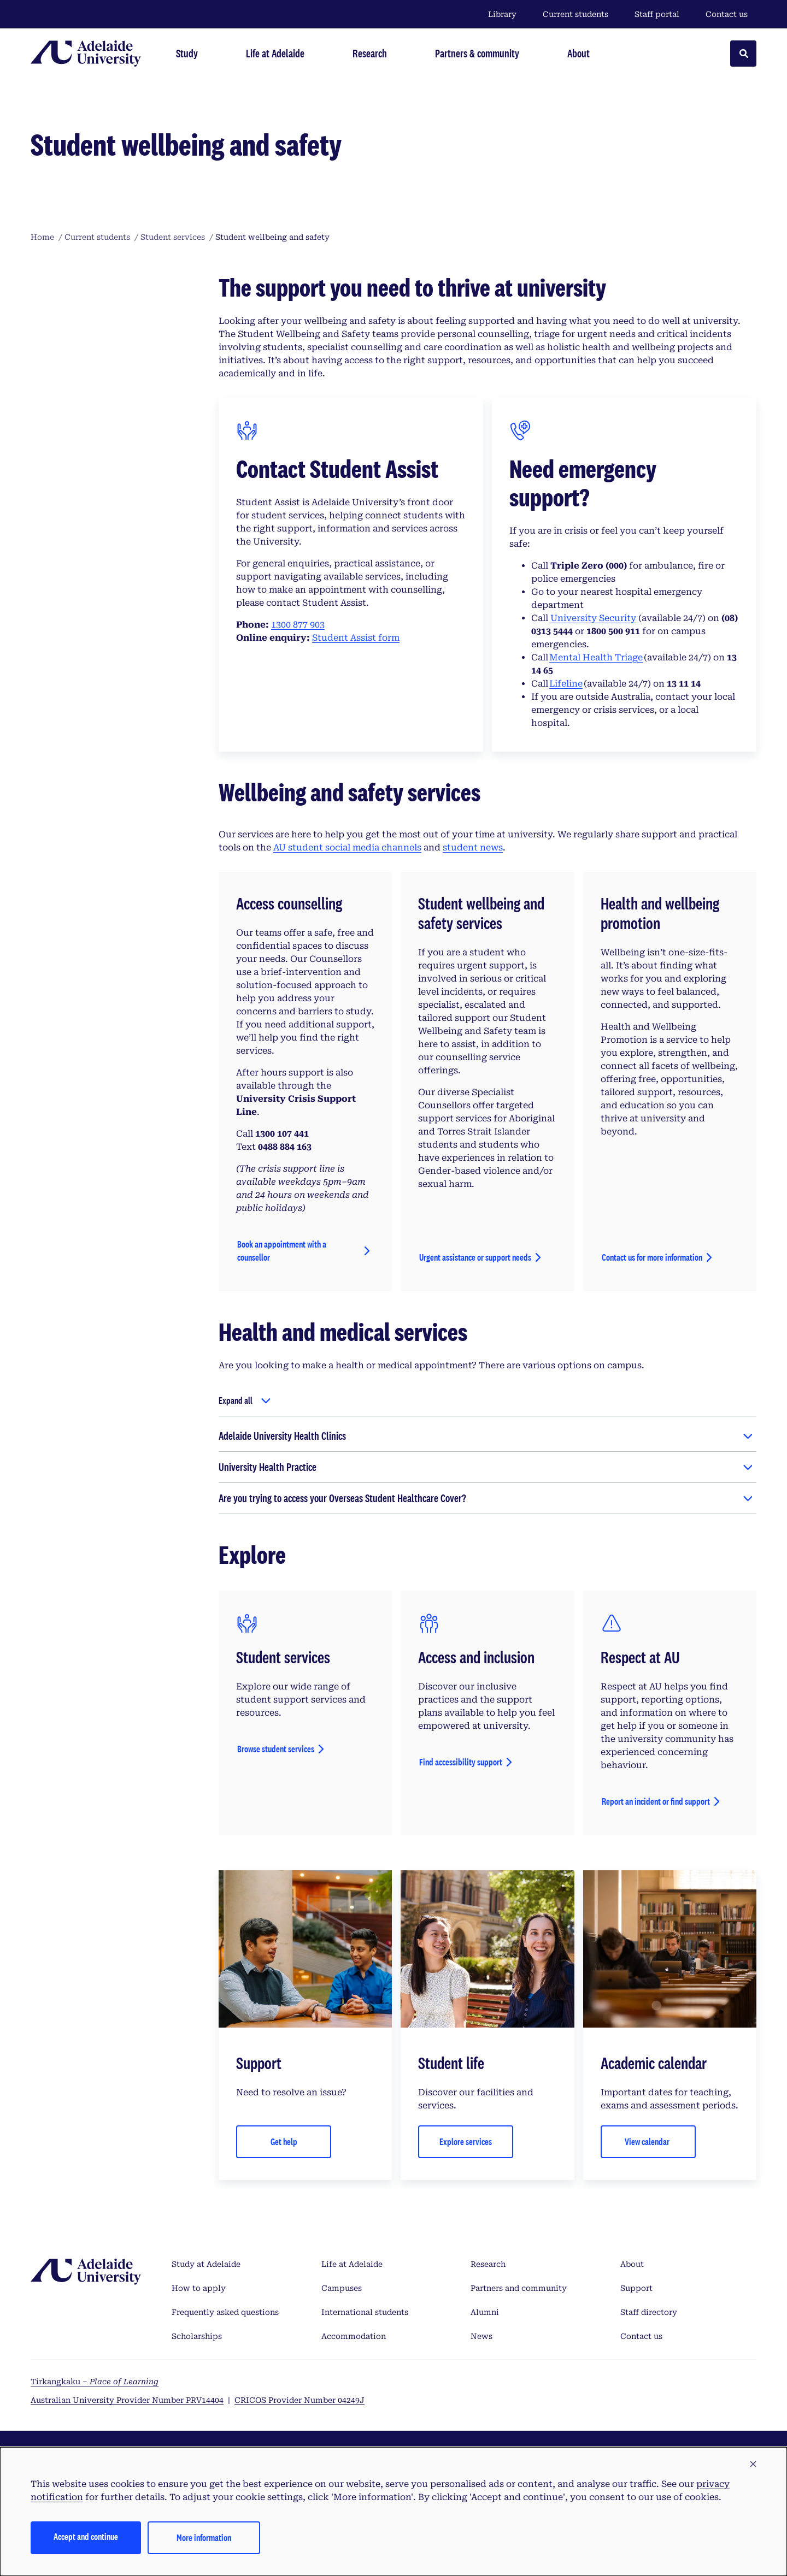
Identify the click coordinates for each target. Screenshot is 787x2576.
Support (636, 2288)
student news (473, 847)
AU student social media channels (347, 847)
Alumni (485, 2312)
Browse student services (275, 1748)
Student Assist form (356, 638)
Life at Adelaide (352, 2264)
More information (204, 2537)
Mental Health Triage (596, 657)
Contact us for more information (652, 1257)
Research (488, 2264)
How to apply (199, 2288)
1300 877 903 (298, 624)
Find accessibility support (460, 1762)
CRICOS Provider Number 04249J (299, 2400)
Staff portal (657, 14)
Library (502, 14)
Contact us (727, 14)
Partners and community (519, 2288)
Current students (575, 14)
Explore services (465, 2141)
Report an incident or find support (656, 1801)
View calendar (648, 2141)
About (632, 2264)
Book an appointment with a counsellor (281, 1250)
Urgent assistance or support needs (475, 1257)
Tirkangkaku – (94, 2381)
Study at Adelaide (206, 2264)
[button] (753, 2464)
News (481, 2336)
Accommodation (353, 2336)
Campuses (341, 2288)
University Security (593, 618)
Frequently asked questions (225, 2312)
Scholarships (197, 2336)
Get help (284, 2141)
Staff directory (648, 2312)
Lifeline (566, 683)
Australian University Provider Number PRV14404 (127, 2400)
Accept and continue (86, 2536)
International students (364, 2312)
